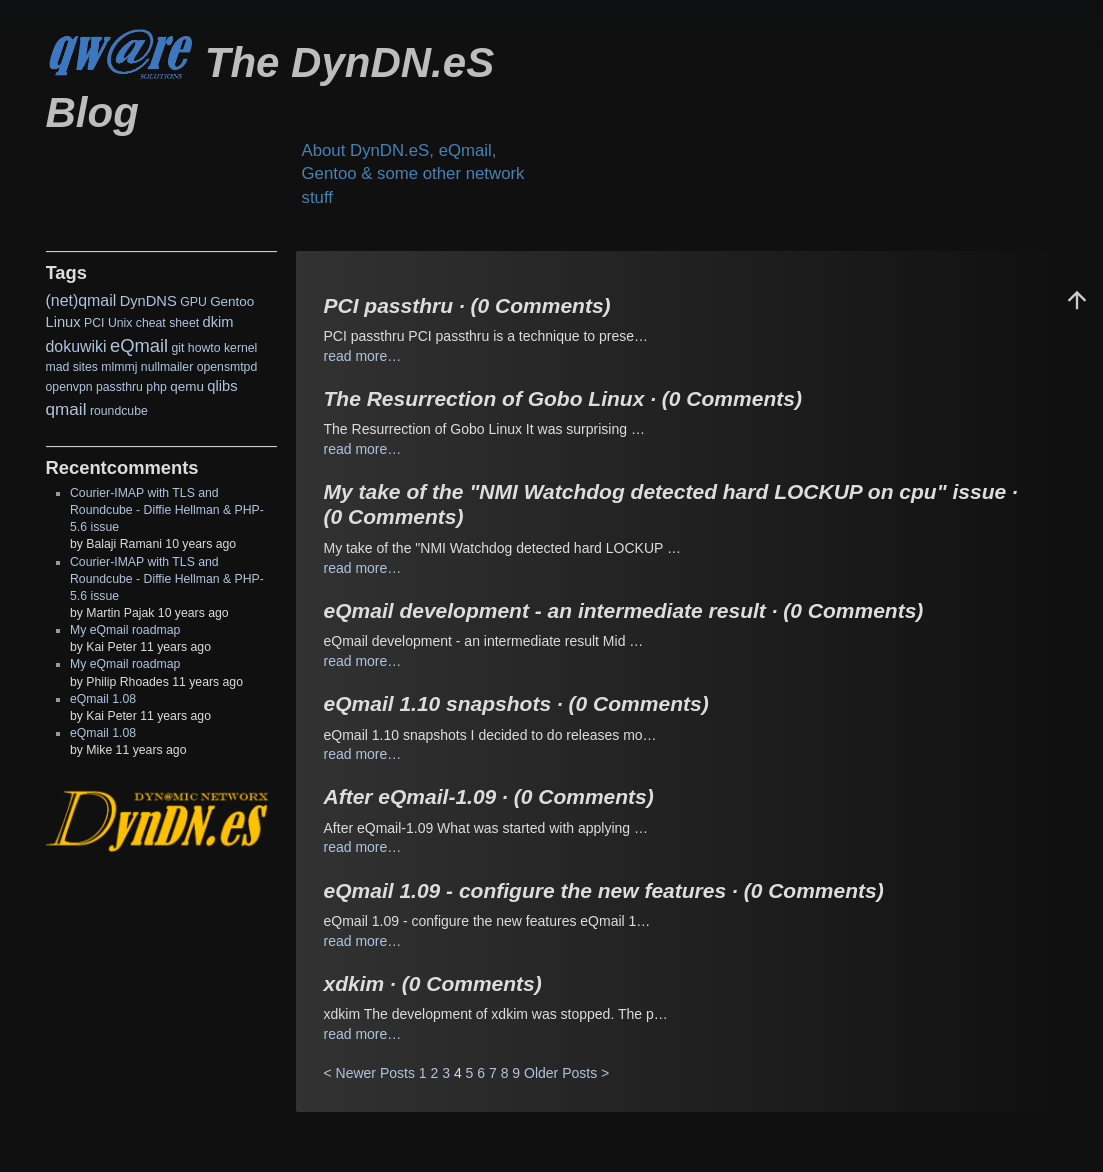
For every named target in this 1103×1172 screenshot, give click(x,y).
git (177, 348)
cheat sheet (167, 323)
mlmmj (119, 367)
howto (204, 348)
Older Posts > (566, 1073)
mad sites (72, 367)
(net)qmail (81, 300)
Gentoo (232, 301)
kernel (240, 348)
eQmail (139, 345)
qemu (187, 386)
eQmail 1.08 (103, 699)
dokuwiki (76, 346)
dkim (218, 322)
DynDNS (148, 301)
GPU (193, 302)
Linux (63, 322)
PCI (94, 323)
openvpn (69, 387)
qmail (66, 409)
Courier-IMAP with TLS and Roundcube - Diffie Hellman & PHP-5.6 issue (167, 510)
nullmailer (167, 367)
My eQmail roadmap (125, 630)
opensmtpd (227, 367)
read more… (363, 356)
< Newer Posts (369, 1073)
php (156, 387)
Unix (120, 323)
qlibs (222, 386)
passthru (119, 387)
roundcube (119, 411)
